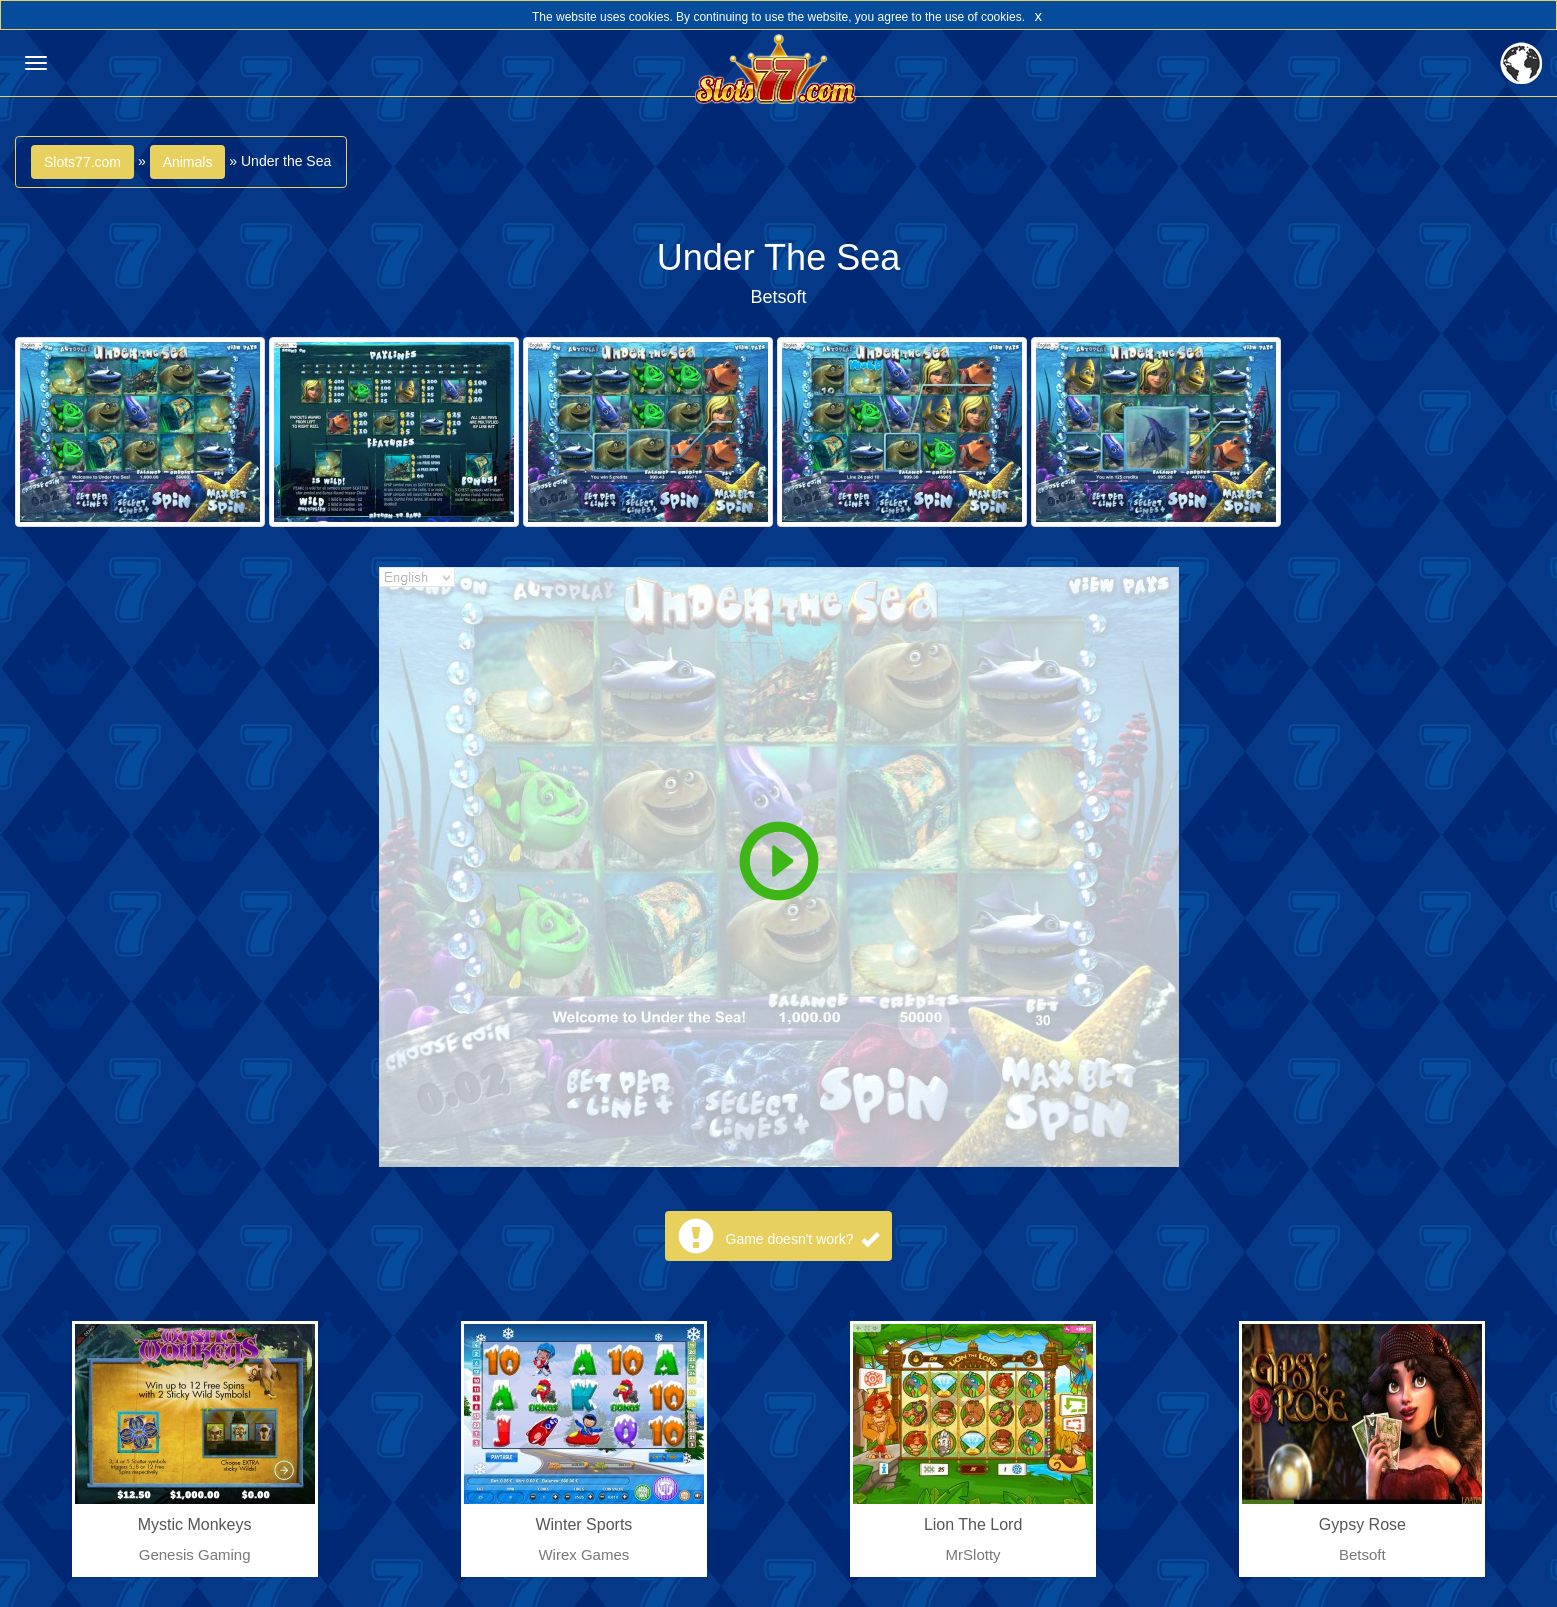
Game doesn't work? (803, 1239)
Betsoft (778, 297)
